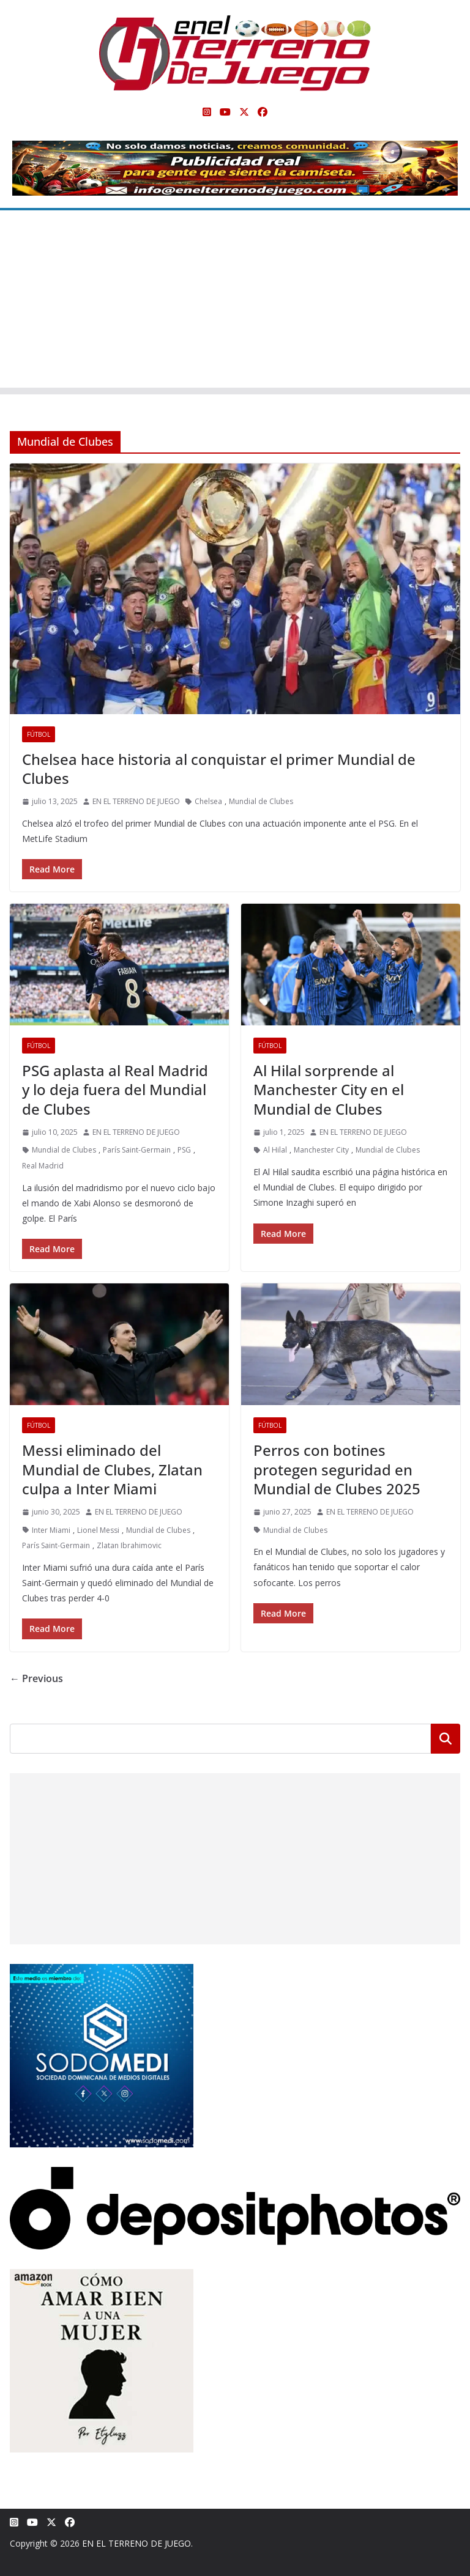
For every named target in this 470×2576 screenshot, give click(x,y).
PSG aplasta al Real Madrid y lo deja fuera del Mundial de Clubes (115, 1089)
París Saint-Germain (137, 1150)
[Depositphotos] (235, 2174)
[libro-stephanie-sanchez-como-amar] (101, 2277)
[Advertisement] (235, 302)
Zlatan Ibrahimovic (129, 1545)
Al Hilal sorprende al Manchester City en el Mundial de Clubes (328, 1089)
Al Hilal (275, 1150)
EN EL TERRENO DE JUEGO (136, 801)
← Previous (36, 1678)
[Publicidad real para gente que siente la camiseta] (235, 149)
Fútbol (38, 734)
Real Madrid (43, 1166)
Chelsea (208, 801)
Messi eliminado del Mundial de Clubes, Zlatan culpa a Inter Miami (112, 1469)
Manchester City (321, 1150)
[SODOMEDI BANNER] (101, 1971)
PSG (184, 1150)
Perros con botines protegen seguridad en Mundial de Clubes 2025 (336, 1469)
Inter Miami (51, 1530)
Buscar (445, 1738)
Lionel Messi (98, 1530)
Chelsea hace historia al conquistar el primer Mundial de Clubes (219, 768)
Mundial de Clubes (261, 801)
